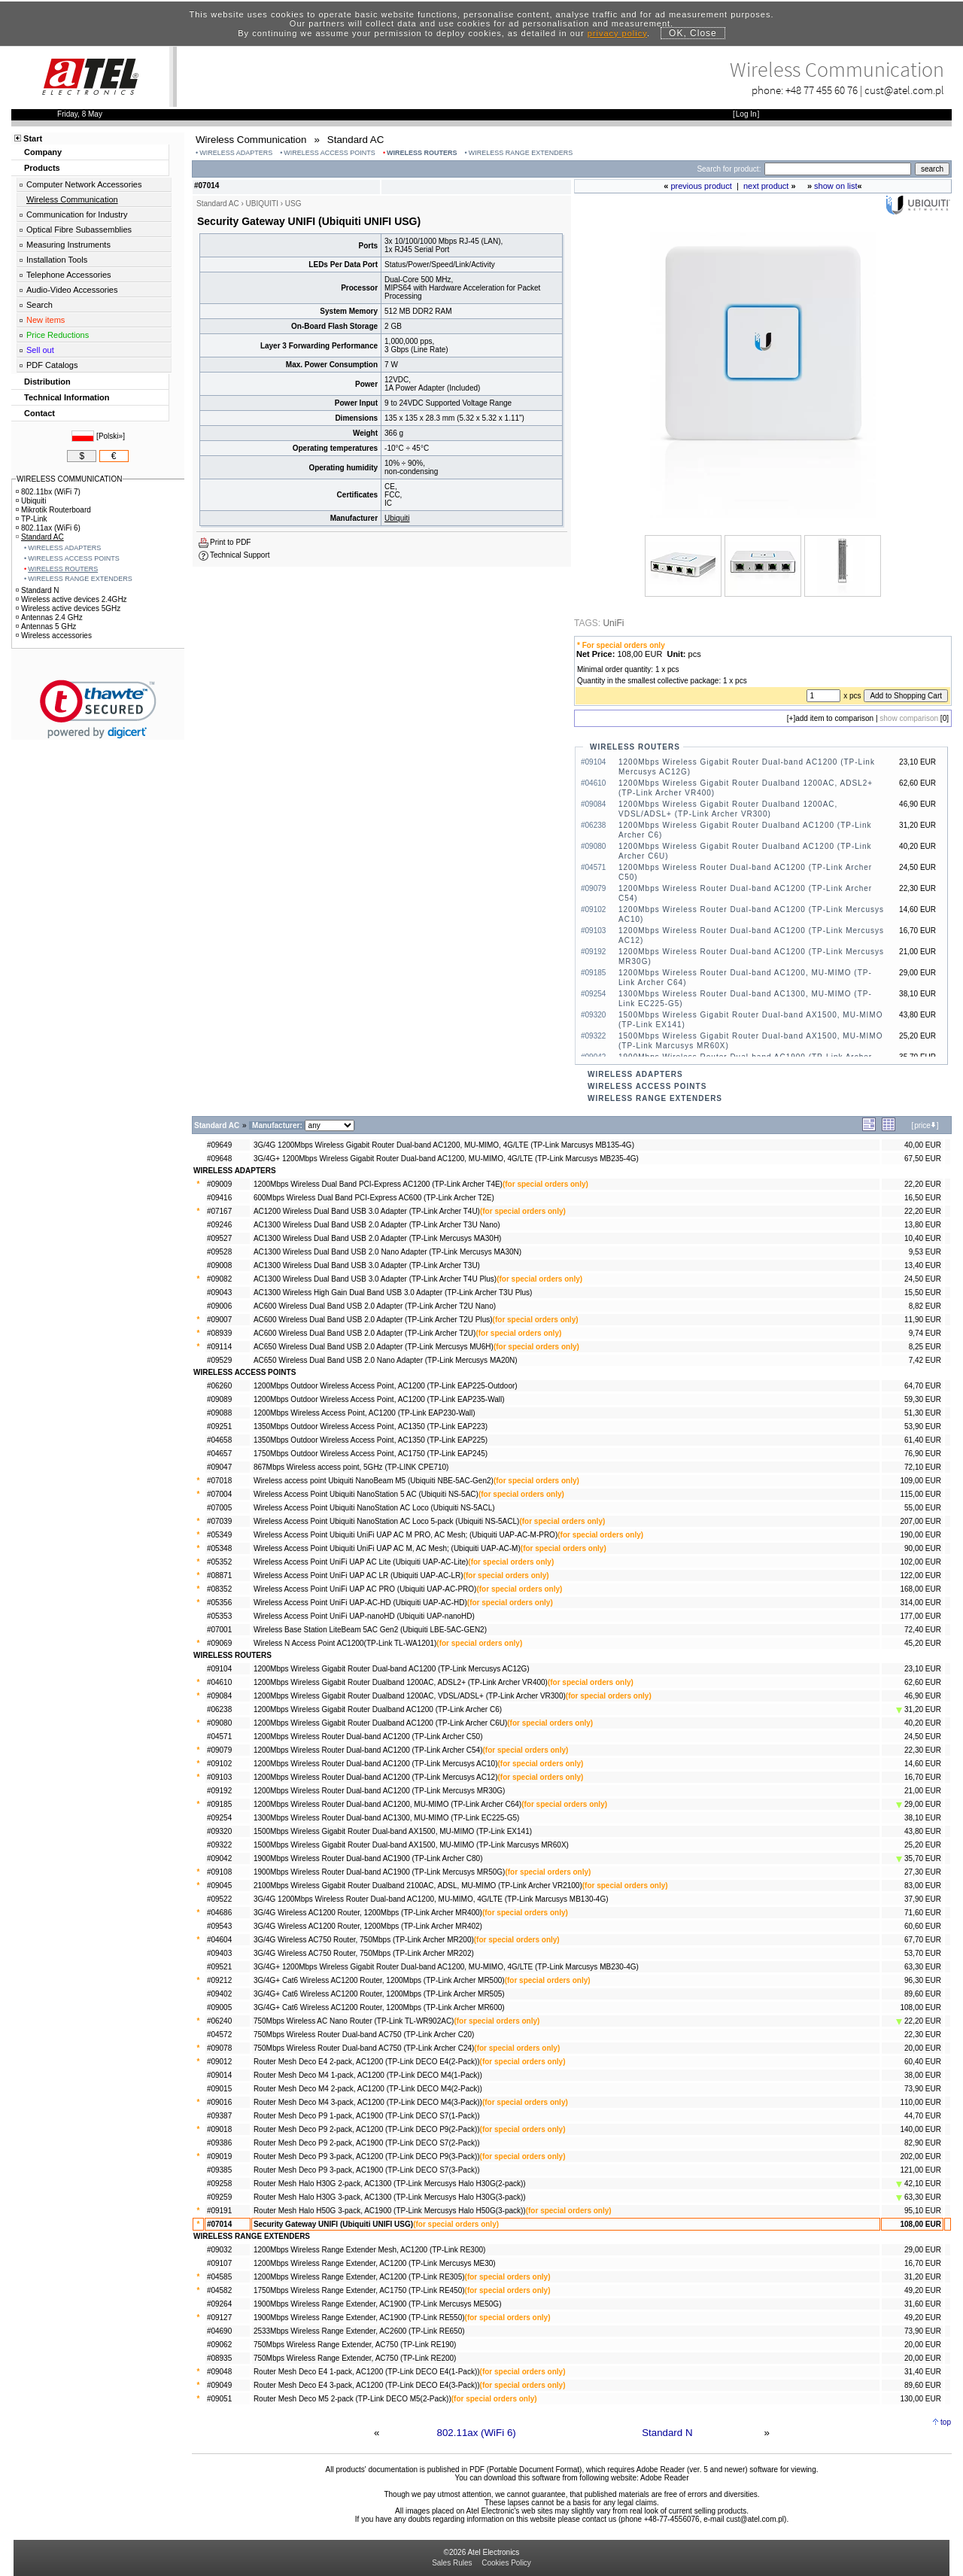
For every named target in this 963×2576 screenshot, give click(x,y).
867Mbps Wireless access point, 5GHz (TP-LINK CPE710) (351, 1467)
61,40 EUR (922, 1440)
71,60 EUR (922, 1912)
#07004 (219, 1494)
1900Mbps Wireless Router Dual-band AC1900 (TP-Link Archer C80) (368, 1858)
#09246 (219, 1225)
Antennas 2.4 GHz (49, 617)
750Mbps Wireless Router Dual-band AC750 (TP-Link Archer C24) (364, 2048)
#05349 (219, 1535)
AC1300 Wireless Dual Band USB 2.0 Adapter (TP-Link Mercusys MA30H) (378, 1238)
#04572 (219, 2034)
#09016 (219, 2102)
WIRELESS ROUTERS (422, 153)
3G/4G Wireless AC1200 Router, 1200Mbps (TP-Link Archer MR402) (368, 1926)
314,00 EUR (921, 1602)
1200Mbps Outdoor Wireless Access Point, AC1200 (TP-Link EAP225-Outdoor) (386, 1386)
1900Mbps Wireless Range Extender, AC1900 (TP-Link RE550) (359, 2317)
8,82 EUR (925, 1306)
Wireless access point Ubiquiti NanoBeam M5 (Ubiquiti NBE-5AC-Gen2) (374, 1481)
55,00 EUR (922, 1508)
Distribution (47, 381)
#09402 (219, 1994)
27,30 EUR (922, 1872)
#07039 (219, 1521)
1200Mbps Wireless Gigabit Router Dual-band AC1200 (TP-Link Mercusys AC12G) (392, 1669)
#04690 (219, 2331)
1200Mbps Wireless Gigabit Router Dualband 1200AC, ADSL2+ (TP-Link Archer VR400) (401, 1682)
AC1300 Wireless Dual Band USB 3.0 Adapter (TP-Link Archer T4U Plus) (375, 1279)
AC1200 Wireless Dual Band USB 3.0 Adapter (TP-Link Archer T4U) (367, 1211)
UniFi (613, 623)
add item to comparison (834, 718)
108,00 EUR (921, 2007)
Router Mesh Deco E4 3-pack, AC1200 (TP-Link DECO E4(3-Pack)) (367, 2385)
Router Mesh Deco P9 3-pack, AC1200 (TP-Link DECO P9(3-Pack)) (367, 2156)
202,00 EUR (921, 2156)
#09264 (219, 2304)
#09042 (219, 1858)
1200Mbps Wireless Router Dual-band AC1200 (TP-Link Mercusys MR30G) (380, 1791)
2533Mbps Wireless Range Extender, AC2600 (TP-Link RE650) (359, 2331)
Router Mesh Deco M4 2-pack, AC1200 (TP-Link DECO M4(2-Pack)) (368, 2089)
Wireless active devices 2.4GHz (71, 599)
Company (43, 152)
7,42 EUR (925, 1360)
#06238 (219, 1709)
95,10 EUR (922, 2210)
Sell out (40, 349)
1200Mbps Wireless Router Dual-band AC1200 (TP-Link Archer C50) (368, 1736)
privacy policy (617, 33)
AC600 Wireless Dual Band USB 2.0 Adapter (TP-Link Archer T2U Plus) (373, 1319)
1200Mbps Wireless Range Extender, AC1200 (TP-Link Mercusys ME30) (375, 2263)
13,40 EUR (922, 1265)
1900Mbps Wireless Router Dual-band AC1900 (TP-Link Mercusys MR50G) (380, 1872)
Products (42, 167)
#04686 (219, 1912)
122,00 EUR (921, 1575)
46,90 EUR (922, 1696)
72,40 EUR (922, 1630)
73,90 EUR (922, 2089)
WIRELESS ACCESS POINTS (329, 153)
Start (32, 138)
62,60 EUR (922, 1682)
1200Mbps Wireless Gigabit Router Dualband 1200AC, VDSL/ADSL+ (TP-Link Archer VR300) (410, 1696)
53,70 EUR (922, 1953)
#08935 (219, 2358)
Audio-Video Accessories (71, 289)
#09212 (219, 1980)
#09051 (219, 2399)
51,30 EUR (922, 1413)
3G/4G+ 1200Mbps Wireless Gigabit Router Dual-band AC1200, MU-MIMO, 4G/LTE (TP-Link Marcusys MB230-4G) (446, 1967)
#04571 (219, 1736)
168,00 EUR (921, 1589)
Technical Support (240, 555)
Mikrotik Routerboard (53, 510)
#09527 (219, 1238)
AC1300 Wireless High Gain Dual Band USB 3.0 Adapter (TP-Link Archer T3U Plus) (393, 1292)
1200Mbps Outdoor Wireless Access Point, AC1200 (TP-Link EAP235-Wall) (379, 1399)
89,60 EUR (922, 1994)
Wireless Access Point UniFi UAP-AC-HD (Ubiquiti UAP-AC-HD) (360, 1602)
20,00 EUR (922, 2048)
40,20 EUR (922, 1723)
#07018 (219, 1481)
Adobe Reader (664, 2478)
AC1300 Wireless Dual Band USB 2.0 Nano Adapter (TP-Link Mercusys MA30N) (387, 1252)
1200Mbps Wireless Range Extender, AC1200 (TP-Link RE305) (359, 2277)
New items (45, 319)
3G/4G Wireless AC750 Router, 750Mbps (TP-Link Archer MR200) (364, 1940)
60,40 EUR (922, 2061)
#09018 (219, 2129)
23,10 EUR (922, 1669)
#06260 (219, 1386)
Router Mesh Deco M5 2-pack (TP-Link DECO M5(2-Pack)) (352, 2399)
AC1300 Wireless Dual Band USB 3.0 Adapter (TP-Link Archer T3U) (367, 1265)
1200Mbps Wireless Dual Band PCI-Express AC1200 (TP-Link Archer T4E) (378, 1184)
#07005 (219, 1508)
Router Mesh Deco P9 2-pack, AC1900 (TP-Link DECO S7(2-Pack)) (367, 2143)
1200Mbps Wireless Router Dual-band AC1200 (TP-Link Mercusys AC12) (376, 1777)
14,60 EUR (922, 1763)
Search (39, 304)
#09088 (219, 1413)
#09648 (219, 1158)
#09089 (219, 1399)
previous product (700, 185)
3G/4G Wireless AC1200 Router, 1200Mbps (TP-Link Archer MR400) (368, 1912)
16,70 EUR (922, 1777)
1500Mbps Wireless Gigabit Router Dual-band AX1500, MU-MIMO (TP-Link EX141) (393, 1831)
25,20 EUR (922, 1845)
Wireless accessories (54, 635)
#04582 (219, 2290)
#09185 (219, 1804)
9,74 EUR (925, 1333)
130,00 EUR (921, 2399)
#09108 (219, 1872)
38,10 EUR (922, 1818)
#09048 (219, 2372)
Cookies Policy (506, 2563)
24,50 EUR (922, 1279)
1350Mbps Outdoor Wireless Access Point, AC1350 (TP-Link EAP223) (371, 1426)
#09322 (219, 1845)
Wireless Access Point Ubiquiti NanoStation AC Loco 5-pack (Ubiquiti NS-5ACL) (387, 1521)
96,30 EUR (922, 1980)
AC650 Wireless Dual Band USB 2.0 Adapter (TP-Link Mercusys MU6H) (374, 1347)
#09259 (219, 2197)
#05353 (219, 1616)
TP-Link (31, 519)
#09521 (219, 1967)
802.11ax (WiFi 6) (476, 2432)
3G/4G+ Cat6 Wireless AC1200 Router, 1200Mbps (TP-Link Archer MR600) (379, 2007)
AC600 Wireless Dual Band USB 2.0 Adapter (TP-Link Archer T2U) (365, 1333)
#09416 (219, 1198)
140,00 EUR (921, 2129)
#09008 (219, 1265)
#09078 (219, 2048)
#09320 (219, 1831)
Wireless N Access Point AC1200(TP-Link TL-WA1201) (345, 1643)
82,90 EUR (922, 2143)
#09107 (219, 2263)
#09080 (219, 1723)
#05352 (219, 1562)
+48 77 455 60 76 (821, 90)
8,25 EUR (925, 1347)
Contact (39, 413)
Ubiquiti (396, 518)
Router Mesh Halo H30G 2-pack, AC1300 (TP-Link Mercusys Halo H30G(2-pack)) (390, 2183)
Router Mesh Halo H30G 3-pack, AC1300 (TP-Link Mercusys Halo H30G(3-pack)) (390, 2197)
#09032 (219, 2250)
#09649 (219, 1145)
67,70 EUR (922, 1940)
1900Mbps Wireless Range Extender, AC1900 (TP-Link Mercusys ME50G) (378, 2304)
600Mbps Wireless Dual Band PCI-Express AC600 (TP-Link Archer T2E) (374, 1198)
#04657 (219, 1453)
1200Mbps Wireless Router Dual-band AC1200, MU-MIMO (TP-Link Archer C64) (387, 1804)
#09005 (219, 2007)
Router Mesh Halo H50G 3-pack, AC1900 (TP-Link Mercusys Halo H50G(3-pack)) (390, 2210)
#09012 (219, 2061)
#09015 (219, 2089)
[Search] (837, 169)
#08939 (219, 1333)
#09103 (219, 1777)
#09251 (219, 1426)
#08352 (219, 1589)
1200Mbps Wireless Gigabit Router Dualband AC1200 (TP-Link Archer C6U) (380, 1723)
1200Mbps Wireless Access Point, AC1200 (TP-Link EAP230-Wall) (364, 1413)
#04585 (219, 2277)
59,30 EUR (922, 1399)
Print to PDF (230, 542)
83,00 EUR (922, 1885)
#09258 (219, 2183)
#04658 (219, 1440)
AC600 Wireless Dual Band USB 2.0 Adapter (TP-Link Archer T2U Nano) (375, 1306)
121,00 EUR (921, 2170)
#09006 (219, 1306)
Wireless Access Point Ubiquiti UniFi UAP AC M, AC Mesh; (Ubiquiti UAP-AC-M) (387, 1548)
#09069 (219, 1643)
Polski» (111, 436)
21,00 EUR (922, 1791)
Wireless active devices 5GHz (68, 608)
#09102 (219, 1763)
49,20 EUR (922, 2290)
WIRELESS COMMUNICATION (69, 479)
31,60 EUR (922, 2304)
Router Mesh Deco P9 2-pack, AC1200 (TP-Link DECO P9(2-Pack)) (367, 2129)
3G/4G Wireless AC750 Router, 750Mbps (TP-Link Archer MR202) (364, 1953)
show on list (835, 185)
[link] (98, 709)
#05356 (219, 1602)
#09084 (219, 1696)
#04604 (219, 1940)
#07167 (219, 1211)
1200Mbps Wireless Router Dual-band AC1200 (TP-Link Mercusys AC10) (376, 1763)
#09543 (219, 1926)
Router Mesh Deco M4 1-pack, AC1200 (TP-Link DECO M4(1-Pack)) (368, 2075)
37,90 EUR (922, 1899)
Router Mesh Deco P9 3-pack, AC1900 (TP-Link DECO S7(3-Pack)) (367, 2170)
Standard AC (40, 537)
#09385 (219, 2170)
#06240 (219, 2021)
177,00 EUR (921, 1616)
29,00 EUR (918, 1804)
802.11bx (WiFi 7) (48, 492)
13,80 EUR (922, 1225)
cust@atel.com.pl (904, 90)
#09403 (219, 1953)
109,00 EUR (921, 1481)
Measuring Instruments (68, 244)
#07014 (219, 2224)
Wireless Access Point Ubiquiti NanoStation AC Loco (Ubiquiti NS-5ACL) (374, 1508)
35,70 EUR (918, 1858)
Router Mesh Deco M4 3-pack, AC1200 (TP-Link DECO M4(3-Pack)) (368, 2102)
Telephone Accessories (68, 274)
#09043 (219, 1292)
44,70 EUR (922, 2116)
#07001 (219, 1630)
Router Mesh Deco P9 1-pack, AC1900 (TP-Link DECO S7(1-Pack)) (367, 2116)
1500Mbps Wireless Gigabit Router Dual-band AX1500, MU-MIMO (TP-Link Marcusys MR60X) (411, 1845)
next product (766, 185)
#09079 (219, 1750)
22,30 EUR (922, 1750)
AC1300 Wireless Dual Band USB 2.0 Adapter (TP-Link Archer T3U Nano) (377, 1225)
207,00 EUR (921, 1521)
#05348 (219, 1548)
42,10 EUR (918, 2183)
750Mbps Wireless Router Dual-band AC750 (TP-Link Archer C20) (364, 2034)
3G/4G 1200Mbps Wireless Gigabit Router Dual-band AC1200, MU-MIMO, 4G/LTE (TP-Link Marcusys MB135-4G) (444, 1145)
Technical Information (66, 397)
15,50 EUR (922, 1292)
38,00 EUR (922, 2075)
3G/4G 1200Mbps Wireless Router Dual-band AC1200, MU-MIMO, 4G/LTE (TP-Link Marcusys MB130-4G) (431, 1899)
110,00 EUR (921, 2102)
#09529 (219, 1360)
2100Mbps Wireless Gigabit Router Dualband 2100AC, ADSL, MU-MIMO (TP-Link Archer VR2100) (418, 1885)
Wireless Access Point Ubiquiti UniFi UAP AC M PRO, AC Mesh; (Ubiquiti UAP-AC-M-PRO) (405, 1535)
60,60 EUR (922, 1926)
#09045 (219, 1885)
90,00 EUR (922, 1548)
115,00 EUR (921, 1494)
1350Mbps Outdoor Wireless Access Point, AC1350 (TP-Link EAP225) (371, 1440)
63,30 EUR (922, 1967)
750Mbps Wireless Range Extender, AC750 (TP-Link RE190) (355, 2344)
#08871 (219, 1575)
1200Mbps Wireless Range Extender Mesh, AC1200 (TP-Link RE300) (369, 2250)
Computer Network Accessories (83, 184)
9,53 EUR (925, 1252)
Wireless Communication (72, 199)
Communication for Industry (77, 214)
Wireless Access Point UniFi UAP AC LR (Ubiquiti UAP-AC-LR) (358, 1575)
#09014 (219, 2075)
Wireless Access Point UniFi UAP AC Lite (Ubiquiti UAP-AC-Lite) (361, 1562)
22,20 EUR (922, 1184)
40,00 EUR (922, 1145)
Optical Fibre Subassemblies (79, 229)
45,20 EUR (922, 1643)
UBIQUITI (262, 203)
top (945, 2422)
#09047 (219, 1467)
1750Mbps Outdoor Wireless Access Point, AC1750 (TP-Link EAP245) (371, 1453)
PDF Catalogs (51, 365)
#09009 (219, 1184)
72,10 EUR (922, 1467)
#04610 (219, 1682)
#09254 (219, 1818)
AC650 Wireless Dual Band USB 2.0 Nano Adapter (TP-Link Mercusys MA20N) (386, 1360)
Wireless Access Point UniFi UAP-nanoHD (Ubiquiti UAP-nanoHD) (364, 1616)
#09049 (219, 2385)
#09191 (219, 2210)
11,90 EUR (922, 1319)
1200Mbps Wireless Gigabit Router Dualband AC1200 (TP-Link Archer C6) (378, 1709)
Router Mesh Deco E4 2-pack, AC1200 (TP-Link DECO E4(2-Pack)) (367, 2061)
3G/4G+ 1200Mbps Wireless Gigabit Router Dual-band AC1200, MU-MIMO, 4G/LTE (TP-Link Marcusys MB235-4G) (446, 1158)
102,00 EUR (921, 1562)
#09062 (219, 2344)
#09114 (219, 1347)
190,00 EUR (921, 1535)
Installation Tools (56, 259)
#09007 (219, 1319)
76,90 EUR (922, 1453)
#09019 (219, 2156)
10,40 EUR (922, 1238)
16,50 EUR (922, 1198)
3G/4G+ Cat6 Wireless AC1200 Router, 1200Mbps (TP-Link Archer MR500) (379, 1980)
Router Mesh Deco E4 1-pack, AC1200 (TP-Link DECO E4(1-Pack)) (367, 2372)
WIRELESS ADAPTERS (235, 153)
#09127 (219, 2317)
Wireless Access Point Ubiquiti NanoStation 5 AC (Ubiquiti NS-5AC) (366, 1494)
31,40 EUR (922, 2372)
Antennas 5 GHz (46, 626)
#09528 (219, 1252)
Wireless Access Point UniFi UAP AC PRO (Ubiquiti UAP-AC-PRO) (365, 1589)
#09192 (219, 1791)
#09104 (219, 1669)
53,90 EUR (922, 1426)
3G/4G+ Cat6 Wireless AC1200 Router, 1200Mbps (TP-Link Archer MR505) (379, 1994)
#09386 (219, 2143)
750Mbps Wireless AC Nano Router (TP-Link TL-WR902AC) (354, 2021)
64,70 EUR (922, 1386)
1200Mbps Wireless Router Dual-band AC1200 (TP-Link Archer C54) (368, 1750)
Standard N (667, 2432)
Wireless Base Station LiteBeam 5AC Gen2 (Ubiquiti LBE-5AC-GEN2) (370, 1630)
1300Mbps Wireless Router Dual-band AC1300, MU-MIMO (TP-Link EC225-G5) (386, 1818)
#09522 (219, 1899)
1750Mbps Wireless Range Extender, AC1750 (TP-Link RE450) (359, 2290)
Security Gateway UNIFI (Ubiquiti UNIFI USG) (333, 2224)
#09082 (219, 1279)
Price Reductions (57, 334)
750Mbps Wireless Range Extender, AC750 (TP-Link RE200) (355, 2358)
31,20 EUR (918, 1709)
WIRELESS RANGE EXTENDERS (521, 153)
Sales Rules (452, 2563)
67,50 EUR (922, 1158)
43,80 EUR (922, 1831)
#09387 (219, 2116)
